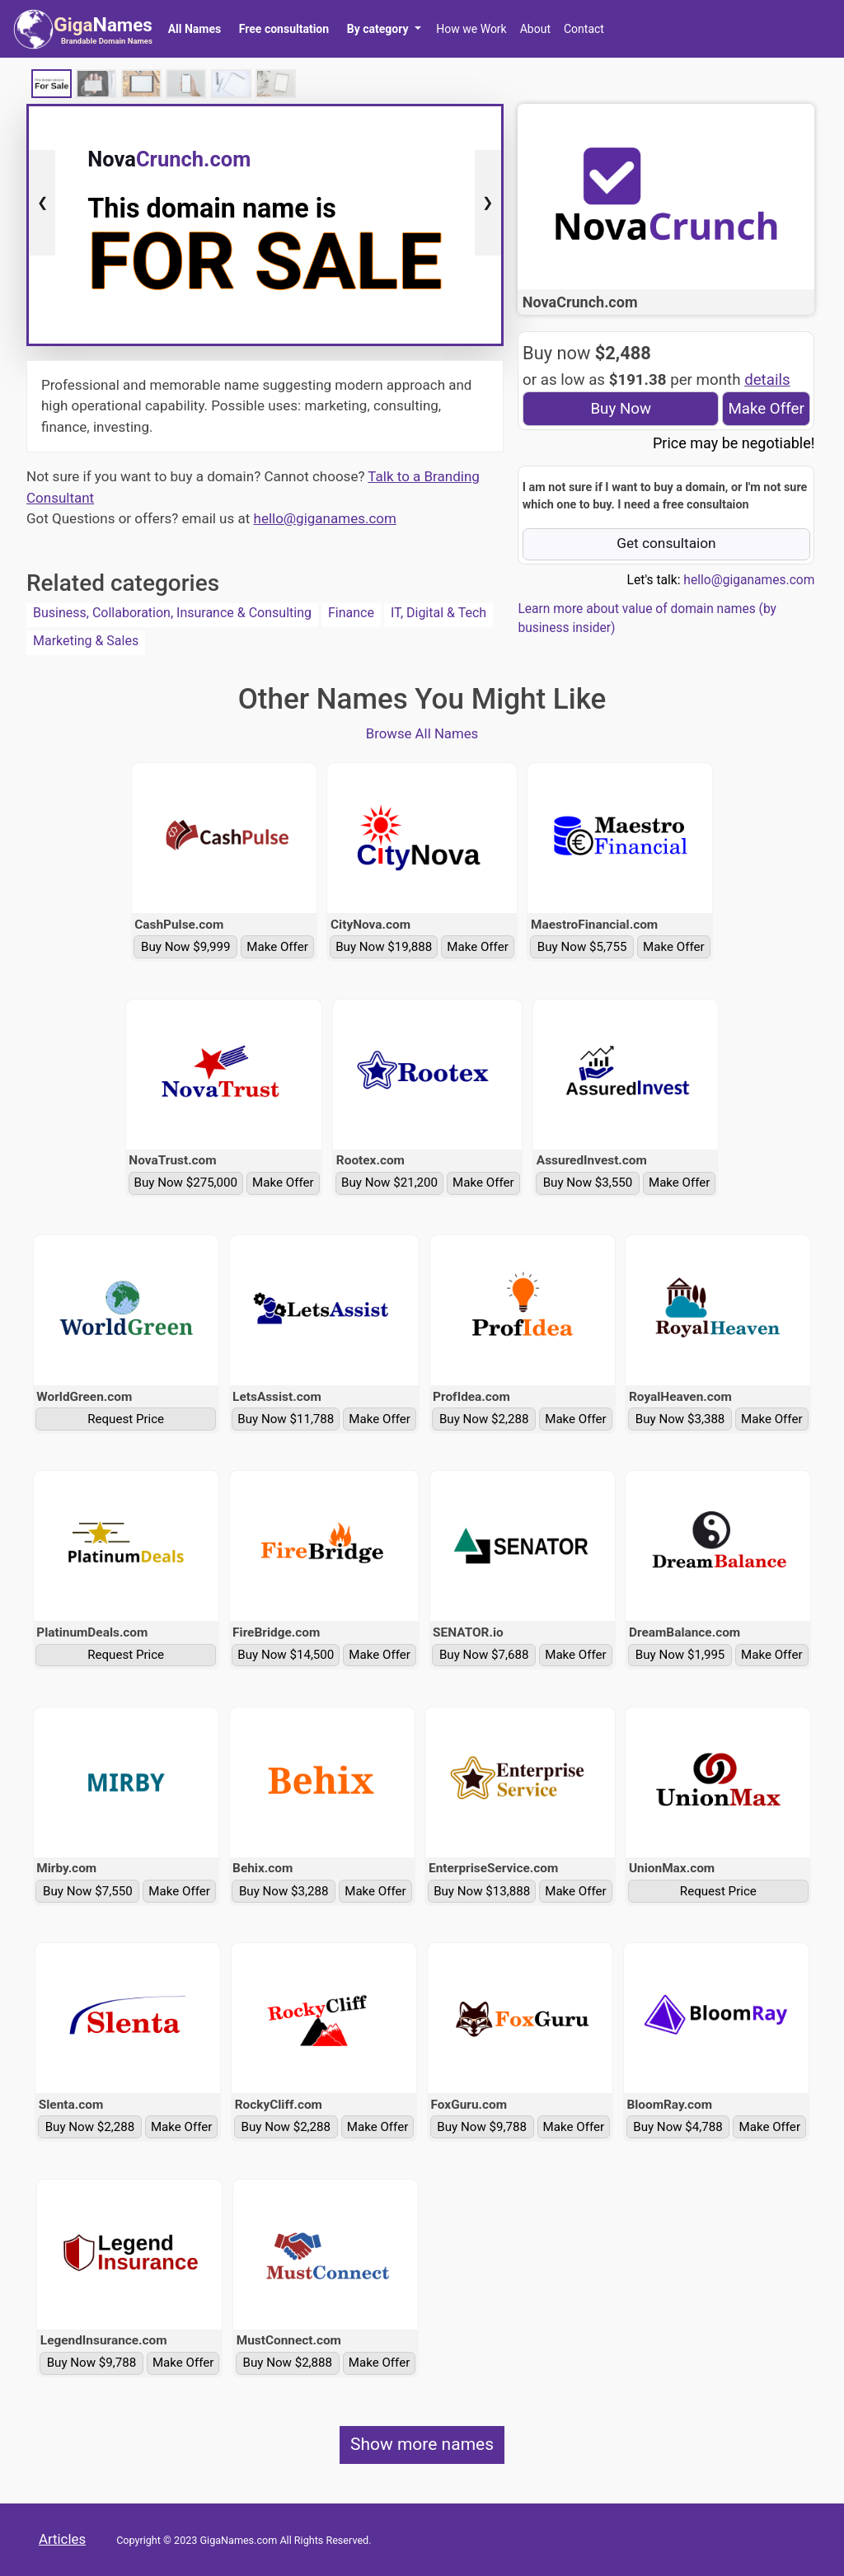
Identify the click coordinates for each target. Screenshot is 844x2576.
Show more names (422, 2444)
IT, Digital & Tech (438, 613)
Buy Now (620, 409)
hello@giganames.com (325, 518)
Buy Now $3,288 (284, 1891)
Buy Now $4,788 (678, 2126)
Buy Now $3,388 (680, 1419)
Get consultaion (666, 543)
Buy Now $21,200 (389, 1182)
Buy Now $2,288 (484, 1419)
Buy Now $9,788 (482, 2126)
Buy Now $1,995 (680, 1654)
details (767, 380)
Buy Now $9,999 (186, 946)
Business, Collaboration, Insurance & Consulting (172, 613)
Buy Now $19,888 (383, 946)
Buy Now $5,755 (582, 946)
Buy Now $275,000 (186, 1182)
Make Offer (766, 409)
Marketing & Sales (85, 641)
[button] (383, 29)
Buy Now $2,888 (288, 2362)
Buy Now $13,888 (482, 1891)
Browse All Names (422, 733)
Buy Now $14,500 (285, 1654)
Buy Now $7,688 (484, 1654)
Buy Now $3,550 (588, 1182)
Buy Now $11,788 (285, 1419)
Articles (62, 2539)
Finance (351, 613)
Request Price (125, 1419)
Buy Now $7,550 (88, 1891)
